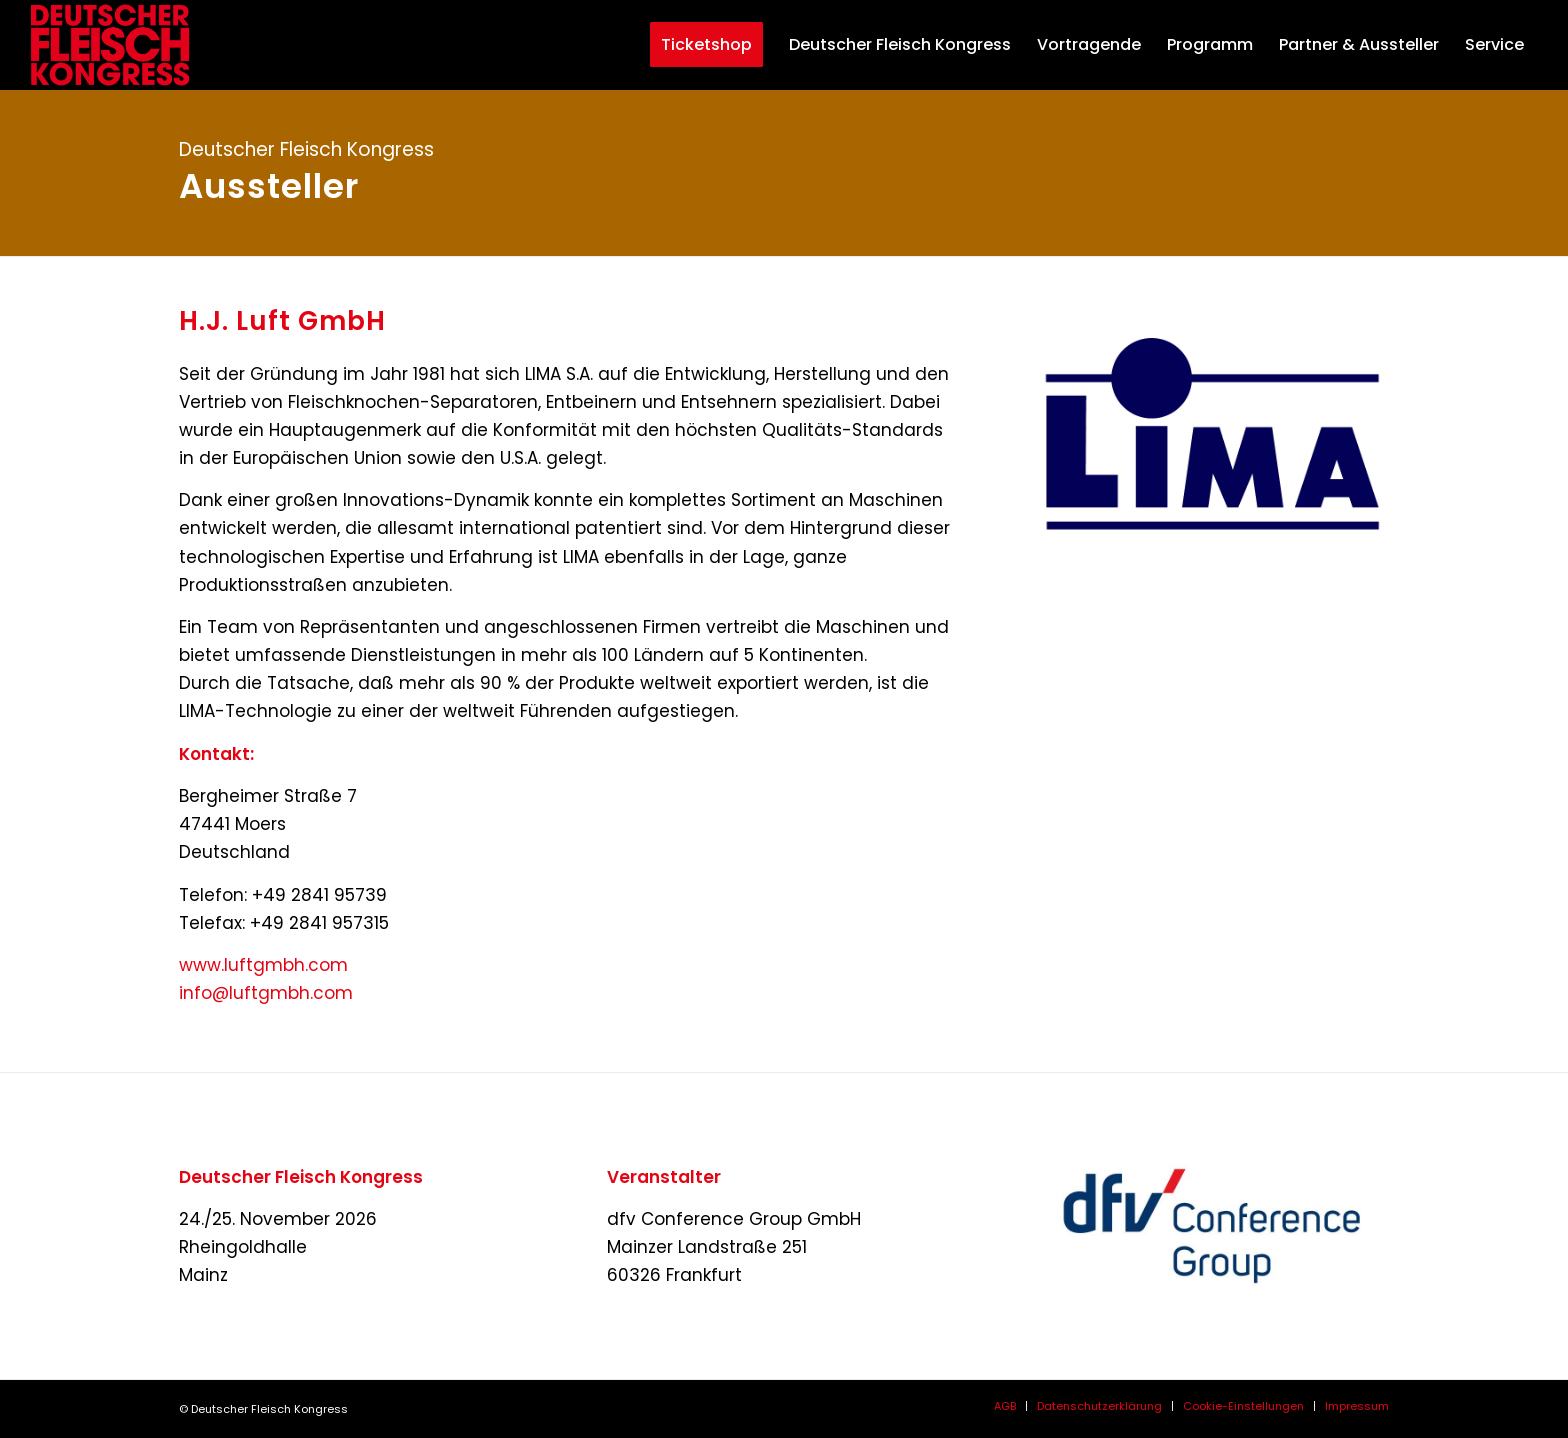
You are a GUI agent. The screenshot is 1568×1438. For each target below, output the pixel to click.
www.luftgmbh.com (263, 965)
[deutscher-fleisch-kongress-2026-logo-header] (129, 45)
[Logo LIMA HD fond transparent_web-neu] (1211, 440)
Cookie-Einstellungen (1243, 1406)
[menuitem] (696, 45)
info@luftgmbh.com (266, 993)
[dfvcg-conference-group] (1211, 1226)
